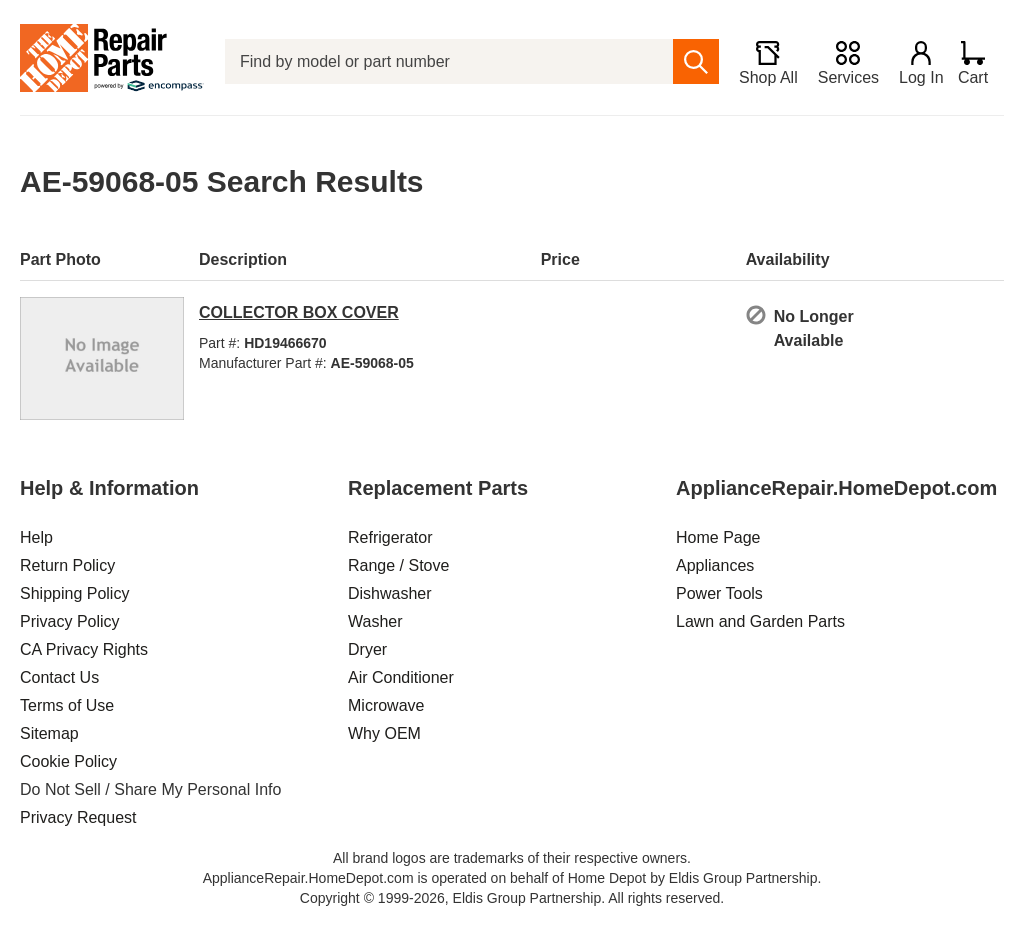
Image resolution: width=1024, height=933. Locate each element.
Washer (375, 621)
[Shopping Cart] (980, 62)
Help (36, 537)
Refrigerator (390, 537)
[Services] (841, 62)
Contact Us (59, 677)
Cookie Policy (68, 761)
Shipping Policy (74, 593)
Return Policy (67, 565)
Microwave (386, 705)
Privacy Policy (70, 621)
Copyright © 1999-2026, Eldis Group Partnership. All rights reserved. (512, 898)
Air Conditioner (401, 677)
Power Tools (719, 593)
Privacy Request (78, 817)
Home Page (718, 537)
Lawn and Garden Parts (760, 621)
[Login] (915, 62)
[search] (689, 61)
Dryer (367, 649)
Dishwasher (390, 593)
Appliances (715, 565)
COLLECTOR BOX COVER (299, 312)
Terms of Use (67, 705)
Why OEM (384, 733)
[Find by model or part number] (445, 61)
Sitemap (49, 733)
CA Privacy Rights (84, 649)
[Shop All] (761, 62)
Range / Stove (398, 565)
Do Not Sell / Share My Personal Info (150, 789)
